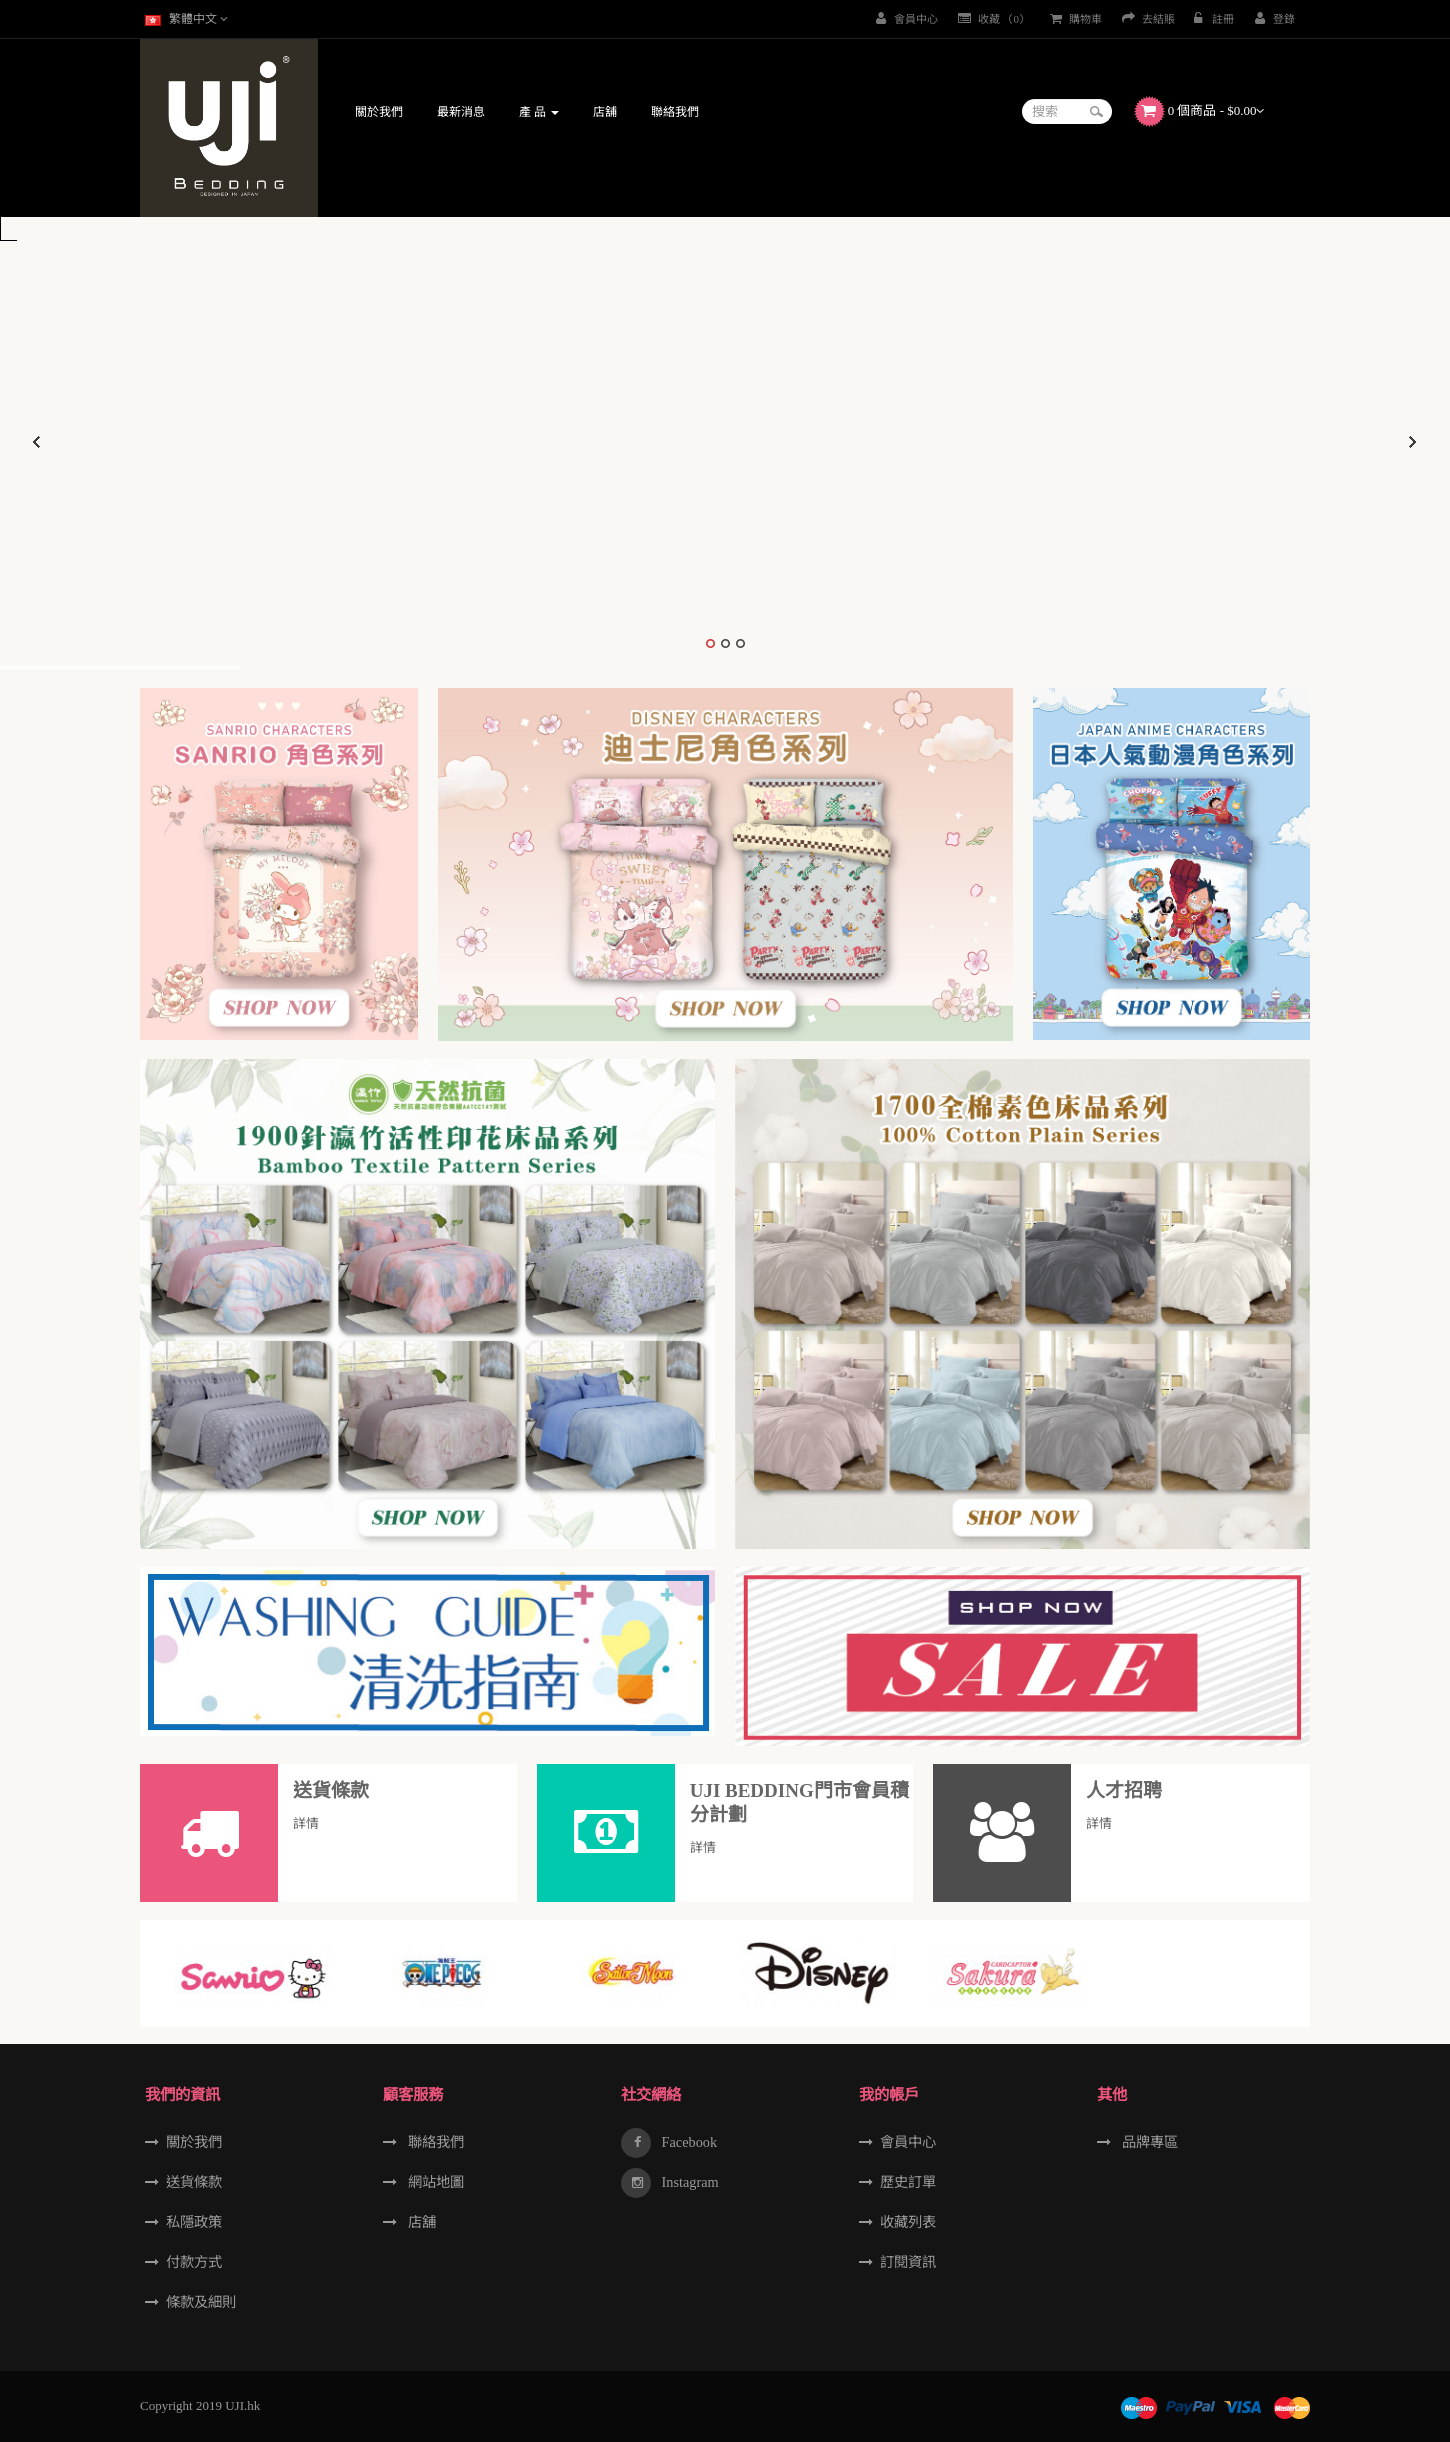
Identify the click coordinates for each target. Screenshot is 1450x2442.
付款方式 (194, 2262)
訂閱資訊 (908, 2262)
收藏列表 (908, 2222)
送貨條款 (194, 2182)
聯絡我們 (434, 2142)
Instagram (688, 2182)
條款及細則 (201, 2302)
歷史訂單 (908, 2182)
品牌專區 (1148, 2142)
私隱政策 (194, 2222)
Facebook (687, 2142)
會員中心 (908, 2142)
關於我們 (194, 2142)
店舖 (420, 2222)
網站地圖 (434, 2182)
